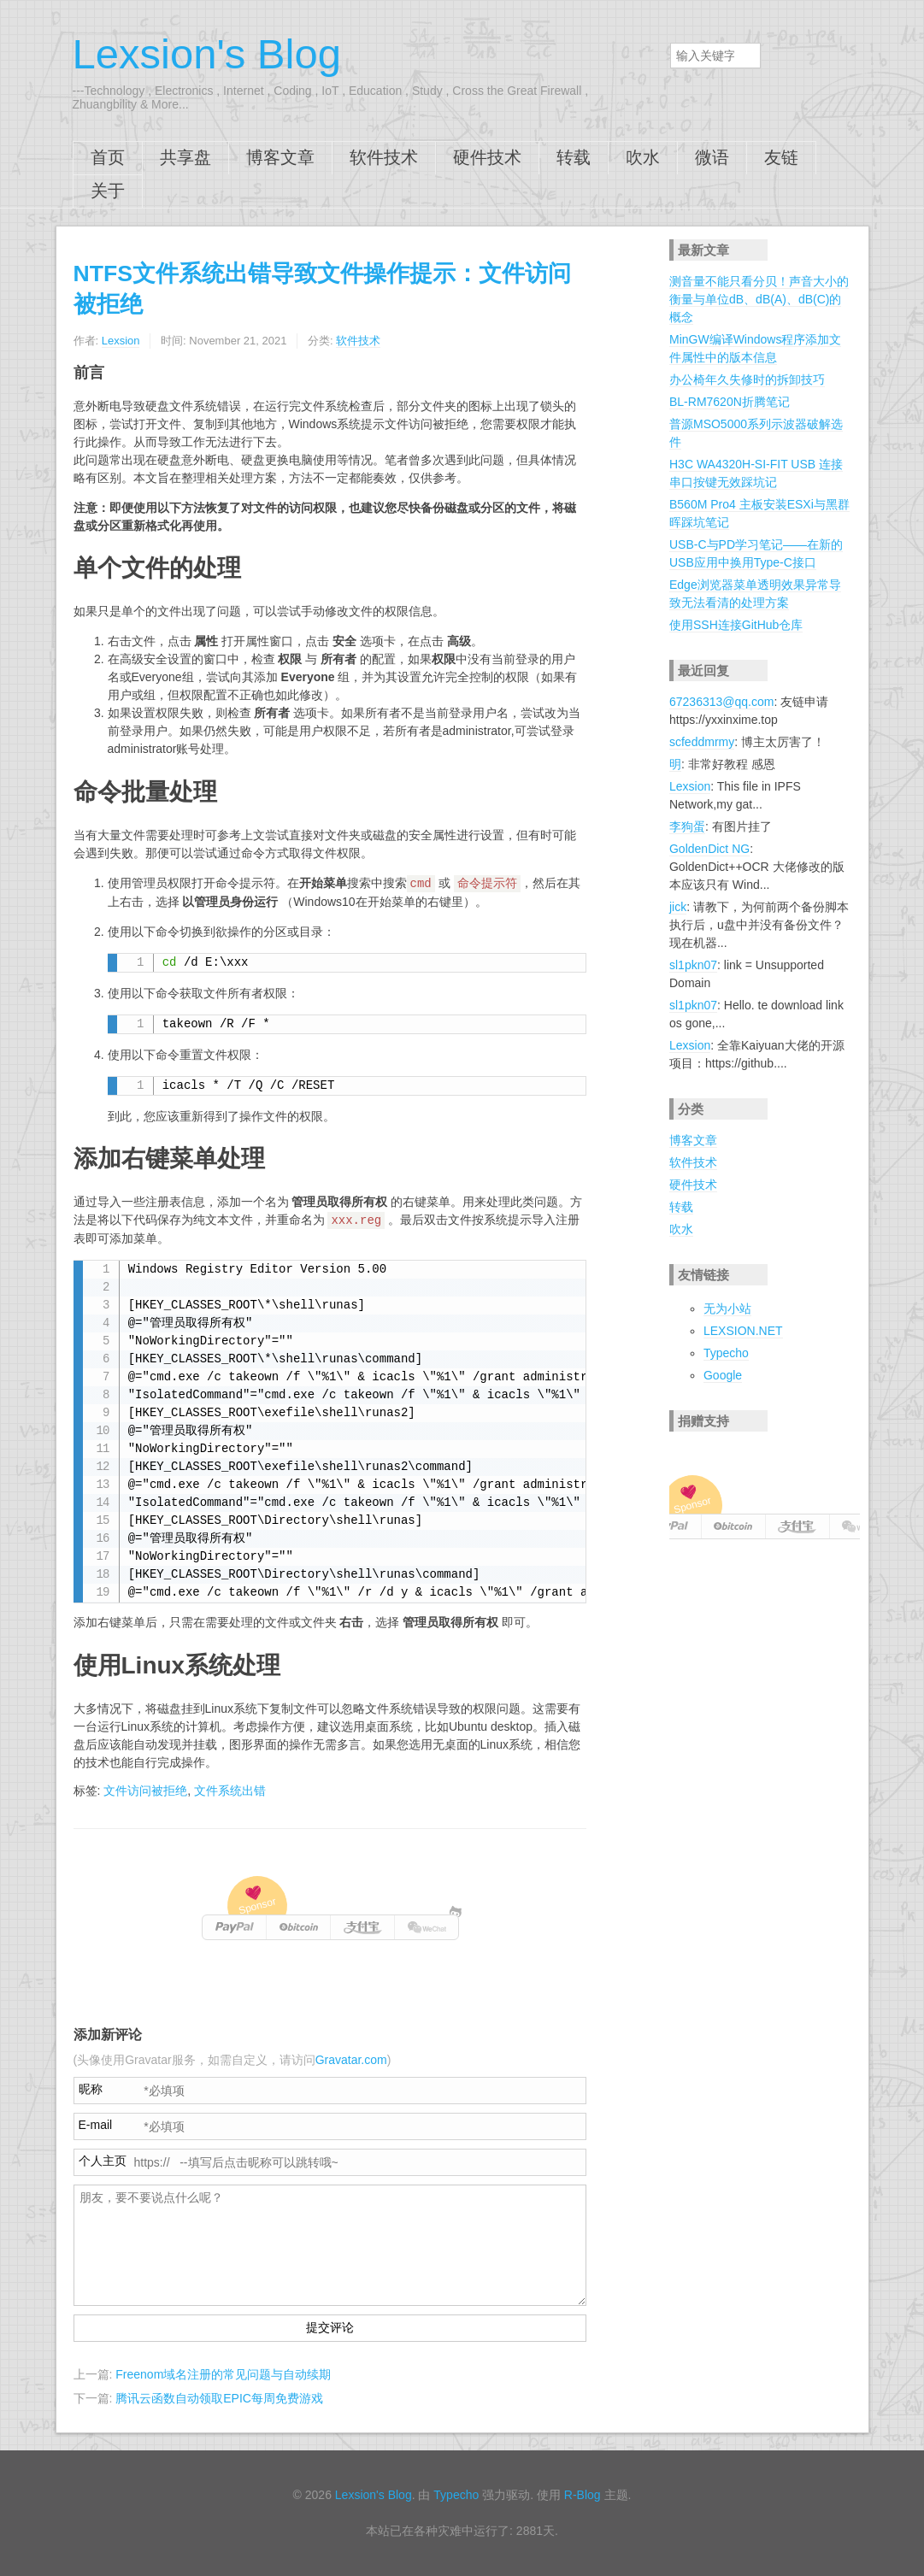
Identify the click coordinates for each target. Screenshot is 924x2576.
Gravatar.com (351, 2060)
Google (722, 1375)
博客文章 (280, 157)
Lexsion (121, 340)
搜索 (616, 54)
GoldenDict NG (709, 849)
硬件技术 (487, 157)
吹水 (643, 157)
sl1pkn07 (693, 965)
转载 (573, 157)
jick (677, 907)
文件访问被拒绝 (145, 1790)
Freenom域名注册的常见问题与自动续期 (223, 2374)
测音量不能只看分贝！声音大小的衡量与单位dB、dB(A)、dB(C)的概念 (759, 299)
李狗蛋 (687, 826)
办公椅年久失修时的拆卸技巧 (747, 379)
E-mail (96, 2125)
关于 (108, 190)
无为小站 (727, 1308)
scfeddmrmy (701, 742)
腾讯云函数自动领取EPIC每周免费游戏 (219, 2398)
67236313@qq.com (721, 702)
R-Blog (582, 2495)
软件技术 (384, 157)
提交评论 (330, 2327)
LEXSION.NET (743, 1331)
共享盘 (185, 157)
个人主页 (103, 2160)
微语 (712, 157)
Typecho (726, 1353)
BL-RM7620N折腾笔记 (729, 402)
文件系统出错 (230, 1790)
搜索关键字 (669, 42)
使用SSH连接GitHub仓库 (736, 625)
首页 (108, 157)
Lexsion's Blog (207, 54)
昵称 (91, 2089)
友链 (781, 157)
